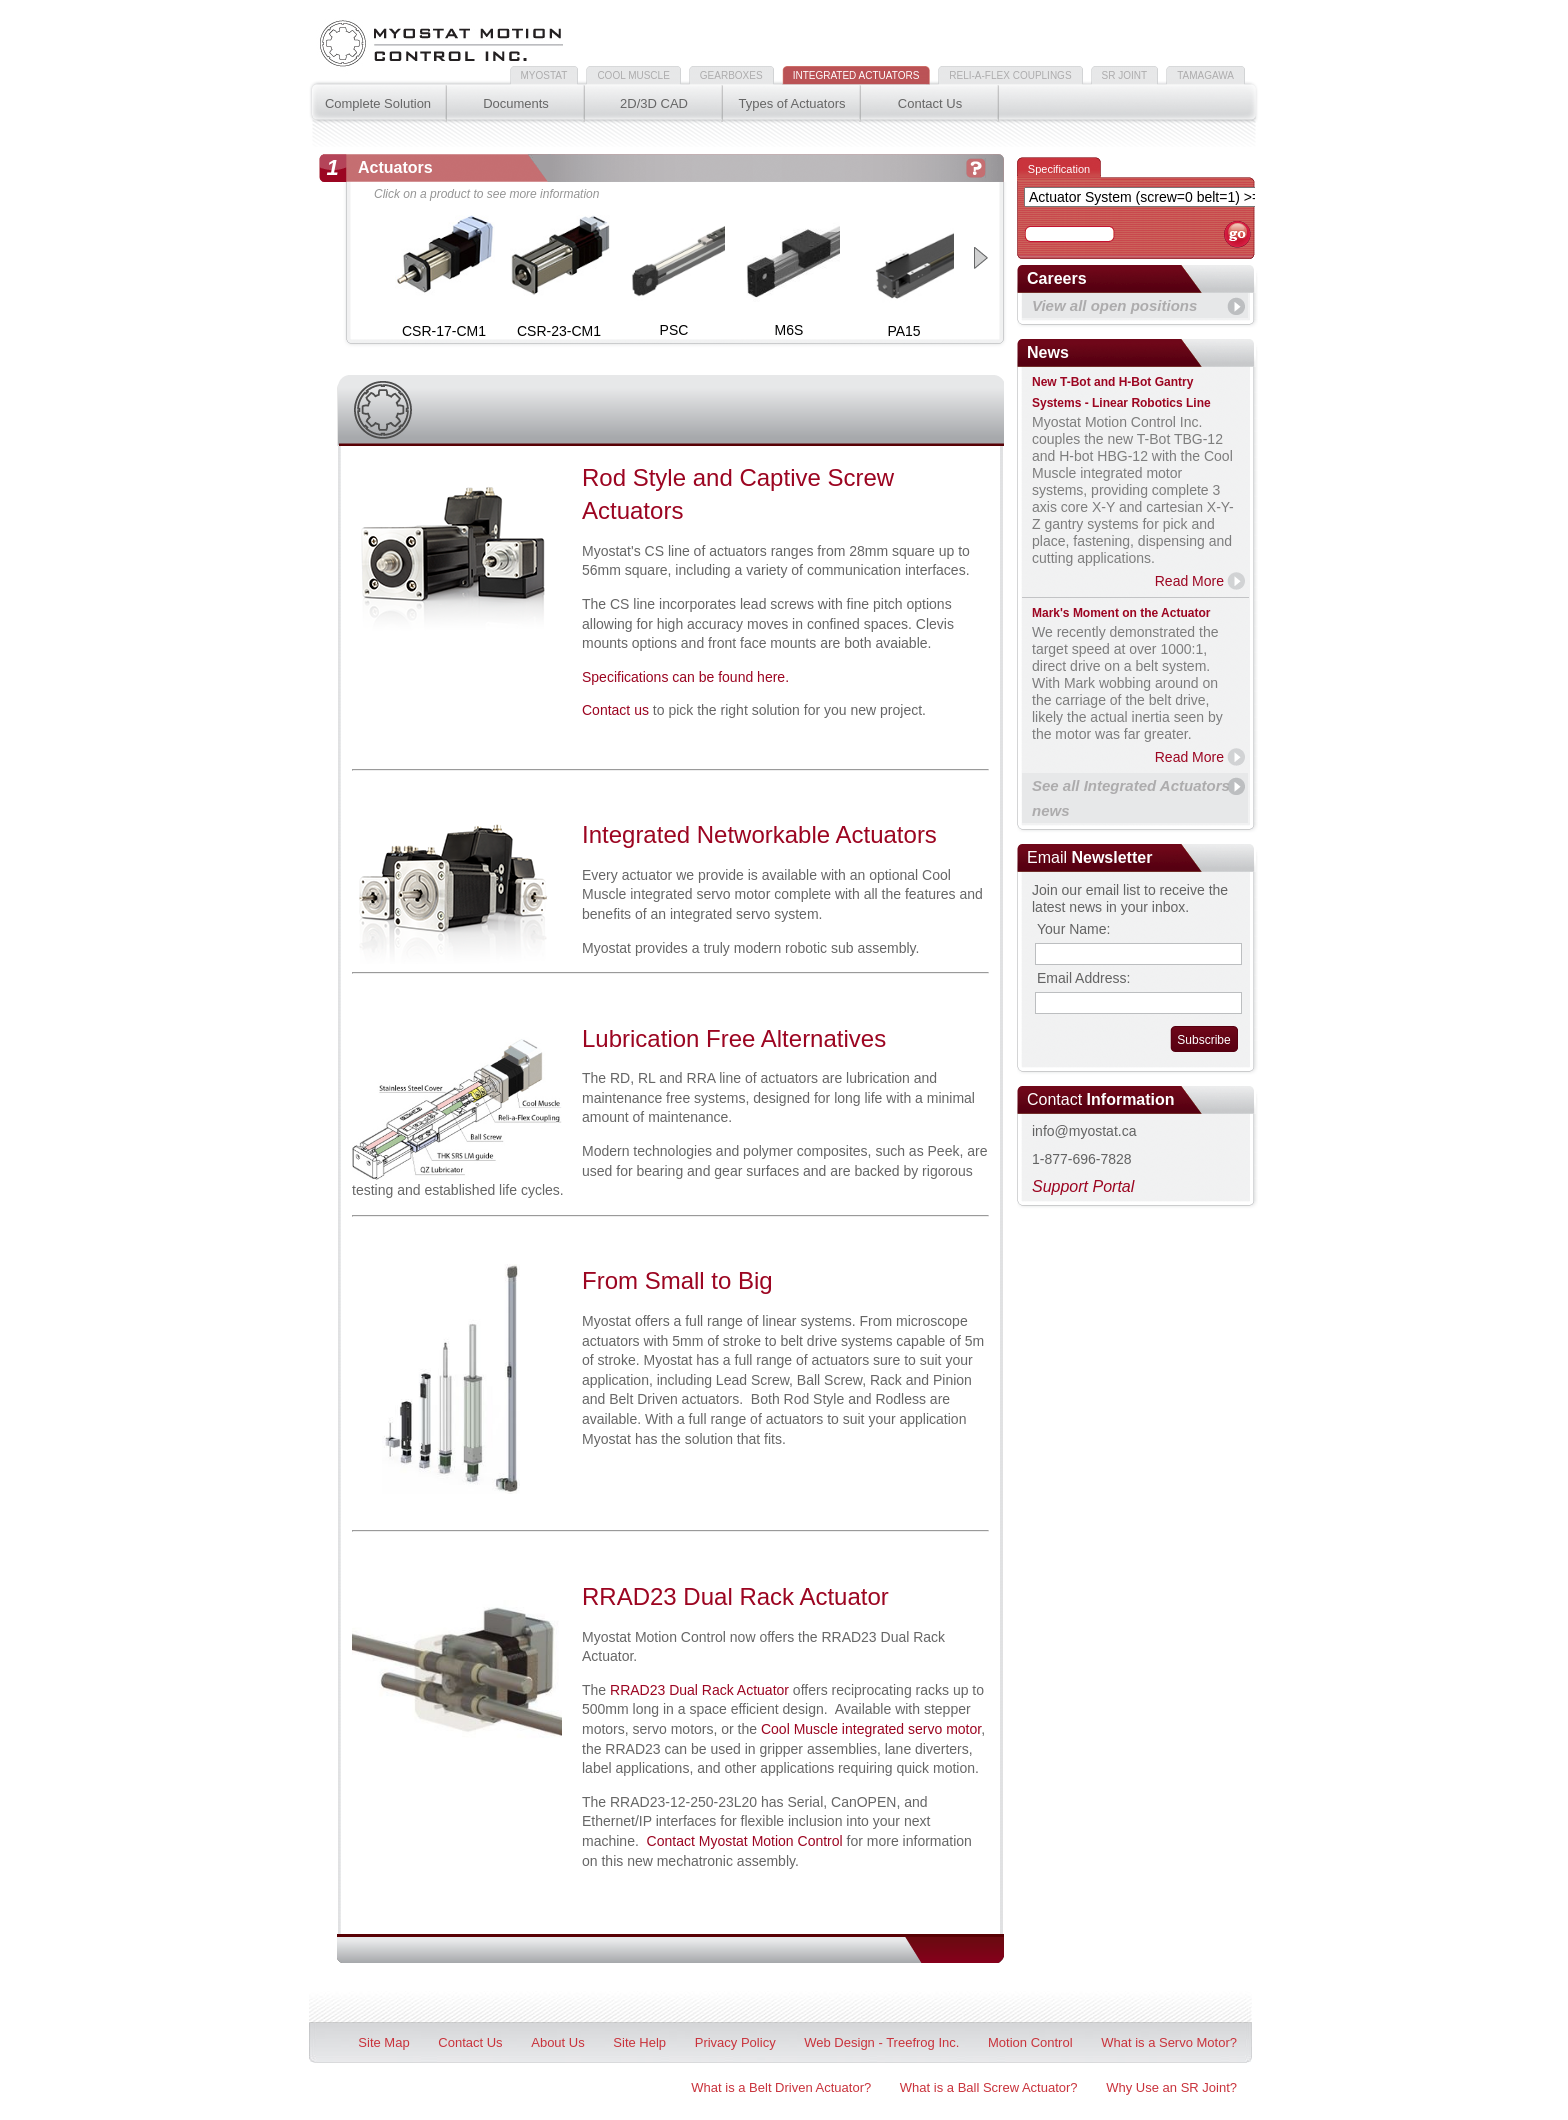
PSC (674, 330)
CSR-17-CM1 (444, 331)
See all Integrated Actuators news (1131, 798)
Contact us (615, 710)
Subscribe (1203, 1040)
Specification (1059, 169)
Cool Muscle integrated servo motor (871, 1729)
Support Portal (1083, 1186)
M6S (789, 330)
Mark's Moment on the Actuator (1121, 613)
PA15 (903, 331)
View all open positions (1114, 305)
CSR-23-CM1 (559, 331)
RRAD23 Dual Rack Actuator (699, 1690)
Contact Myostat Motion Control (745, 1841)
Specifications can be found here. (685, 677)
